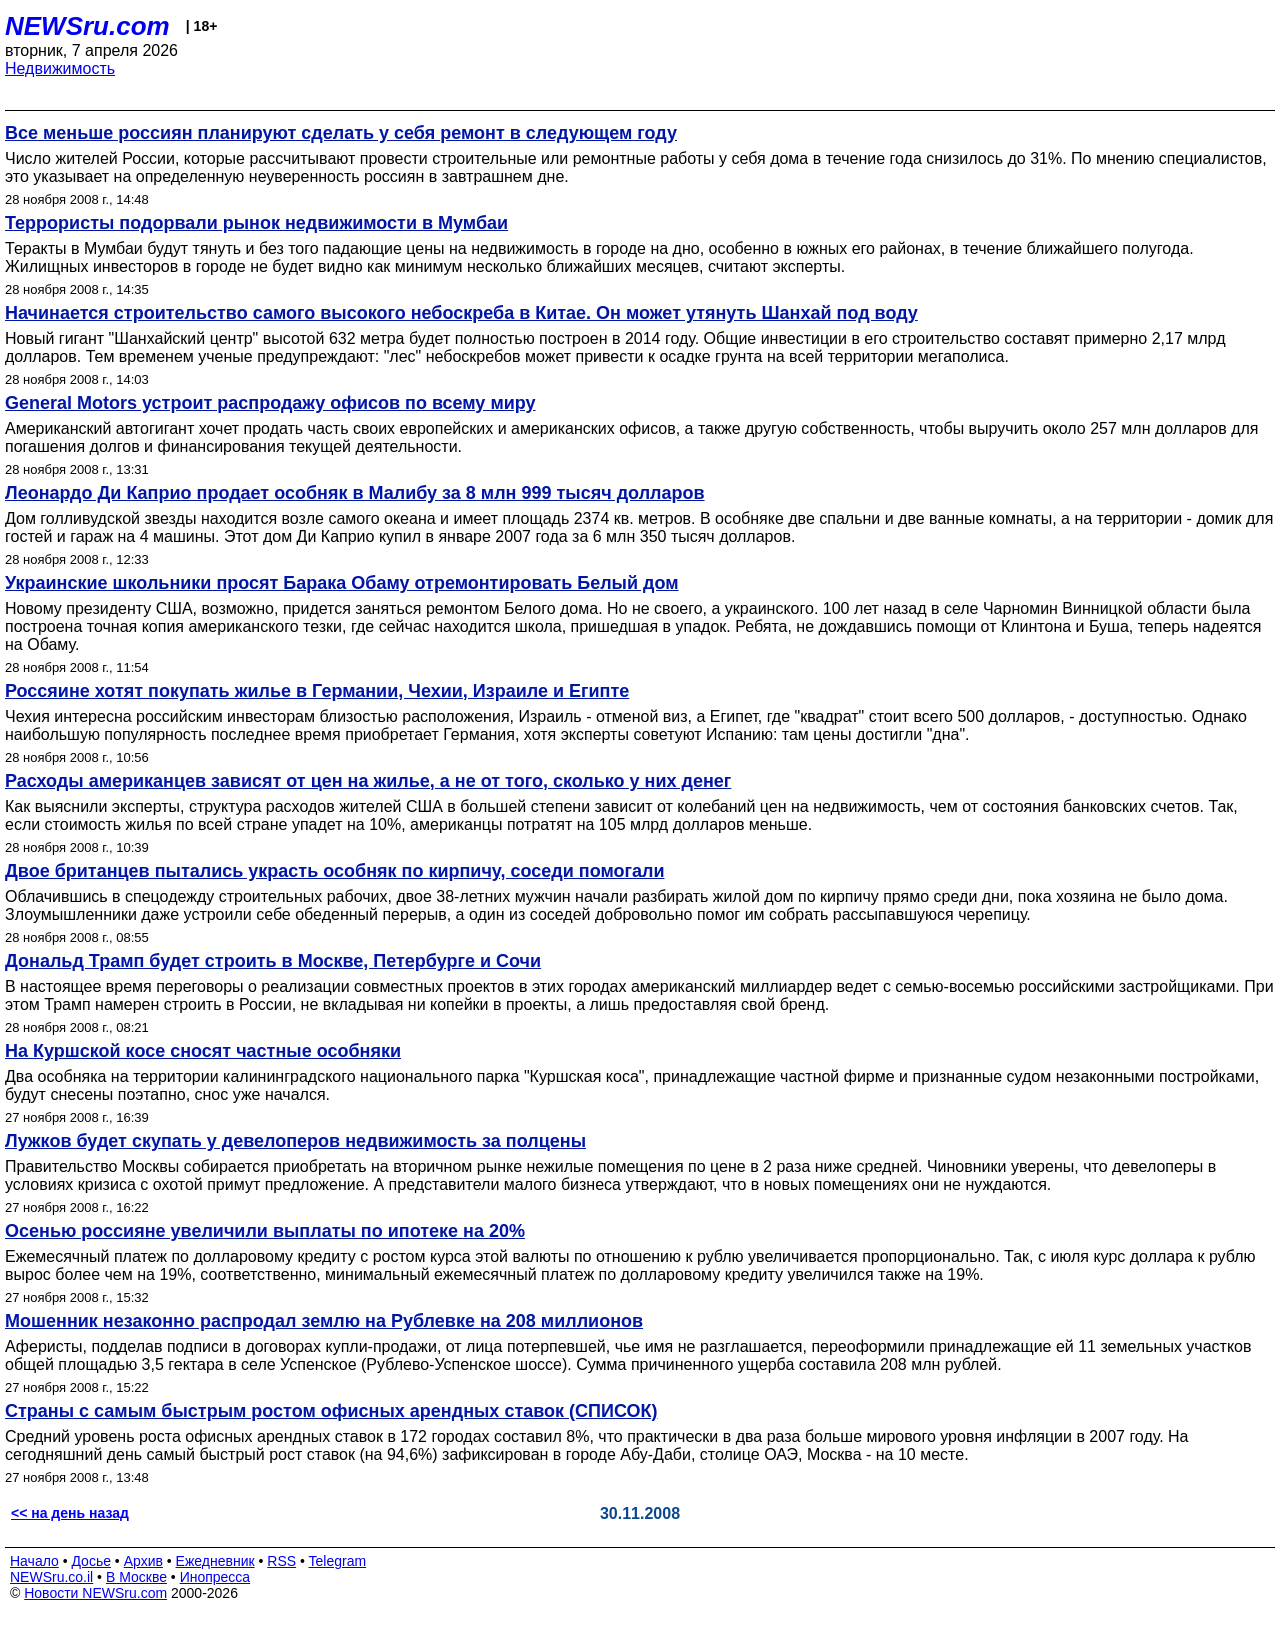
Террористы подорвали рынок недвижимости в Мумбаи (256, 223)
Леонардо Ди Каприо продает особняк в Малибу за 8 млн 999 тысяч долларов (355, 493)
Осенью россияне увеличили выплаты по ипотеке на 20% (265, 1231)
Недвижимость (60, 68)
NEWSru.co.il (51, 1577)
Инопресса (215, 1577)
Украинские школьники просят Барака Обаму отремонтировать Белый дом (342, 583)
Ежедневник (215, 1561)
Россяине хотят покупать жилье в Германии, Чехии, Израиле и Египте (317, 691)
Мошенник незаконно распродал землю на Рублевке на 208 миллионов (324, 1321)
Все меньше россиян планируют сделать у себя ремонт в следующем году (341, 133)
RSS (281, 1561)
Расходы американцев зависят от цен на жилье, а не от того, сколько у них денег (368, 781)
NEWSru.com (87, 26)
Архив (143, 1561)
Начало (34, 1561)
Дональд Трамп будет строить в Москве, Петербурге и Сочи (273, 961)
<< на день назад (70, 1513)
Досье (91, 1561)
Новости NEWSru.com (95, 1593)
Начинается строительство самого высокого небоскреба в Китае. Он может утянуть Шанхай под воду (461, 313)
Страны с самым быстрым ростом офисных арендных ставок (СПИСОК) (331, 1411)
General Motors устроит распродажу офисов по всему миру (270, 403)
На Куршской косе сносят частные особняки (203, 1051)
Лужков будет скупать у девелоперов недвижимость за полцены (295, 1141)
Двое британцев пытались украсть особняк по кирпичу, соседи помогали (335, 871)
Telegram (338, 1561)
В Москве (136, 1577)
